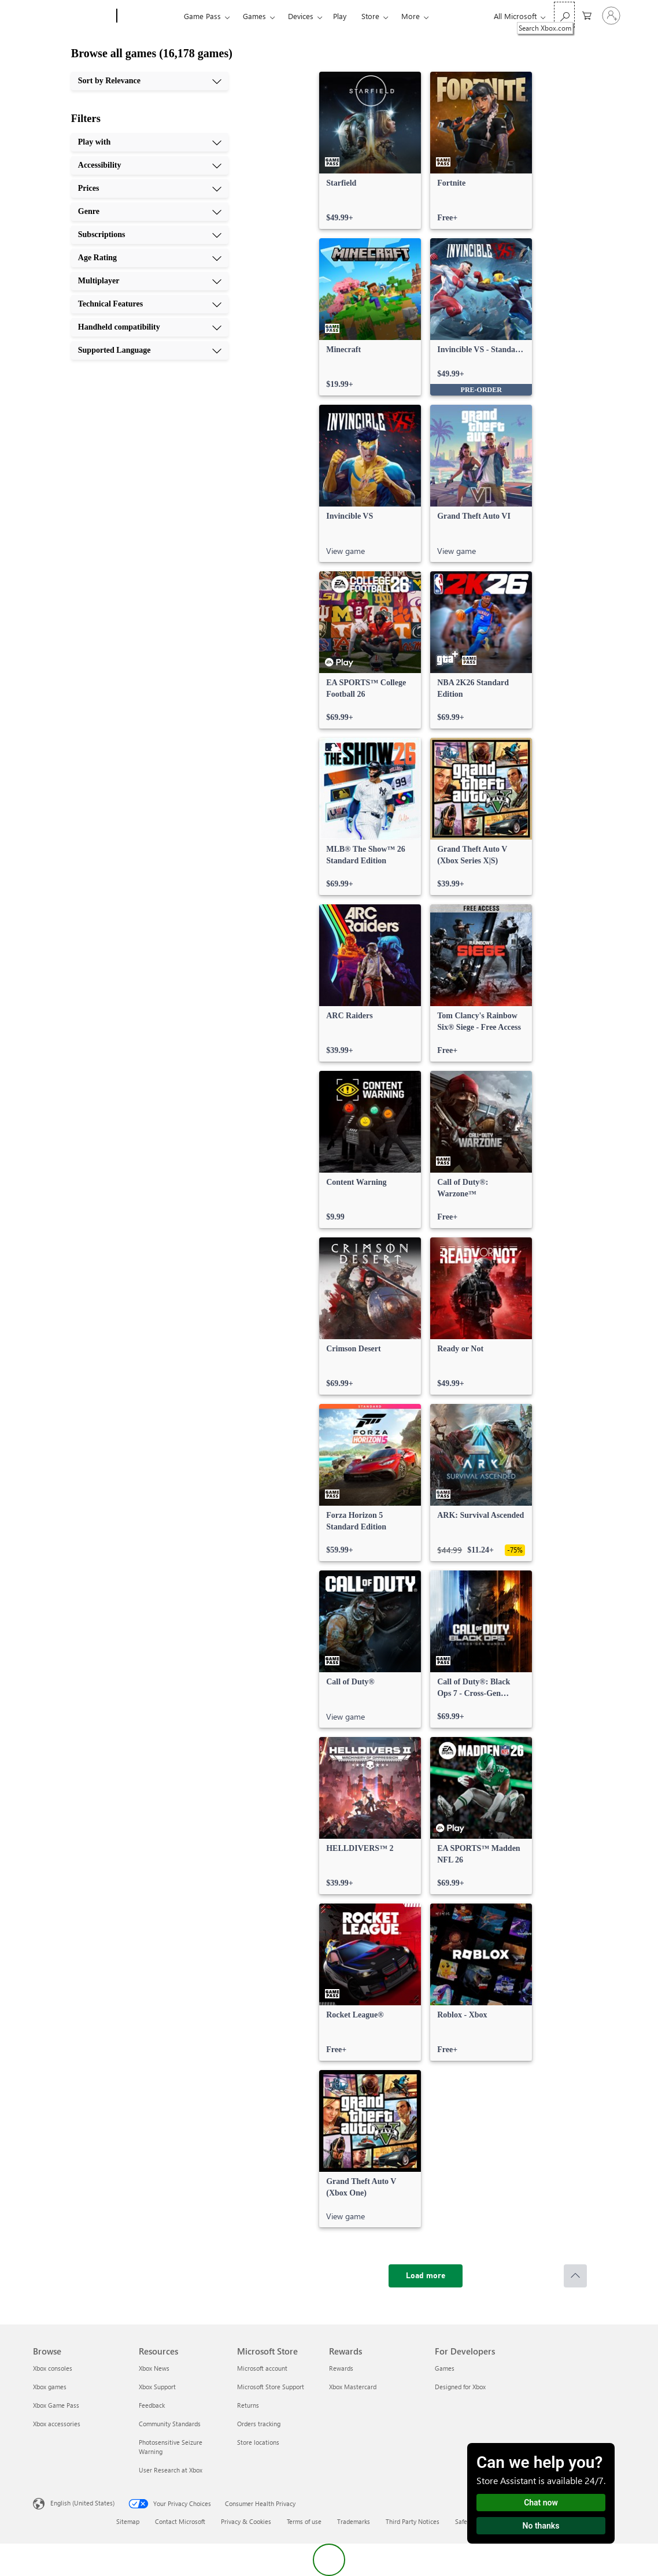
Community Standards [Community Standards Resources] (170, 2423)
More (410, 16)
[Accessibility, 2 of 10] (149, 165)
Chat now (541, 2502)
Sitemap (127, 2521)
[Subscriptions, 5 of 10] (149, 235)
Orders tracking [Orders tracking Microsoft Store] (258, 2423)
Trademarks (353, 2521)
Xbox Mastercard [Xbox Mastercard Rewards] (352, 2386)
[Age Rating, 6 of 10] (149, 258)
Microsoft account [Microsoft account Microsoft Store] (262, 2368)
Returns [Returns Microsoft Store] (248, 2405)
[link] (370, 150)
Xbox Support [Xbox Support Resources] (157, 2386)
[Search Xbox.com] (564, 15)
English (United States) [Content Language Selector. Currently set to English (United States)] (82, 2503)
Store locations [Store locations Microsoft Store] (258, 2442)
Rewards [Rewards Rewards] (341, 2368)
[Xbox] (149, 16)
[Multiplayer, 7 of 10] (149, 281)
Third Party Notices (412, 2521)
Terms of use (304, 2521)
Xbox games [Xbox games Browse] (49, 2386)
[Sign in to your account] (611, 15)
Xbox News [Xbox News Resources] (154, 2368)
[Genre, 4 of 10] (149, 211)
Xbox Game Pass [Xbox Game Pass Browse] (56, 2405)
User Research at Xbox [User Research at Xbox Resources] (170, 2470)
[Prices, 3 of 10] (149, 188)
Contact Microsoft (180, 2521)
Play (339, 16)
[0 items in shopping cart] (587, 14)
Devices (300, 16)
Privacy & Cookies (246, 2521)
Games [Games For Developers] (444, 2368)
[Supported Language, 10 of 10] (149, 350)
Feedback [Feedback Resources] (152, 2405)
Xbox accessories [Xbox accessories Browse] (56, 2423)
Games (254, 16)
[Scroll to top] (575, 2275)
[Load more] (426, 2275)
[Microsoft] (72, 16)
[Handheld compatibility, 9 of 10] (149, 327)
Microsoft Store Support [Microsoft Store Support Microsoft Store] (270, 2386)
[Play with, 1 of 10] (149, 142)
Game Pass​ (202, 16)
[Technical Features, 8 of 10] (149, 304)
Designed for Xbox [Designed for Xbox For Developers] (460, 2386)
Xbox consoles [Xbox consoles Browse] (52, 2368)
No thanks (541, 2525)
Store (370, 16)
